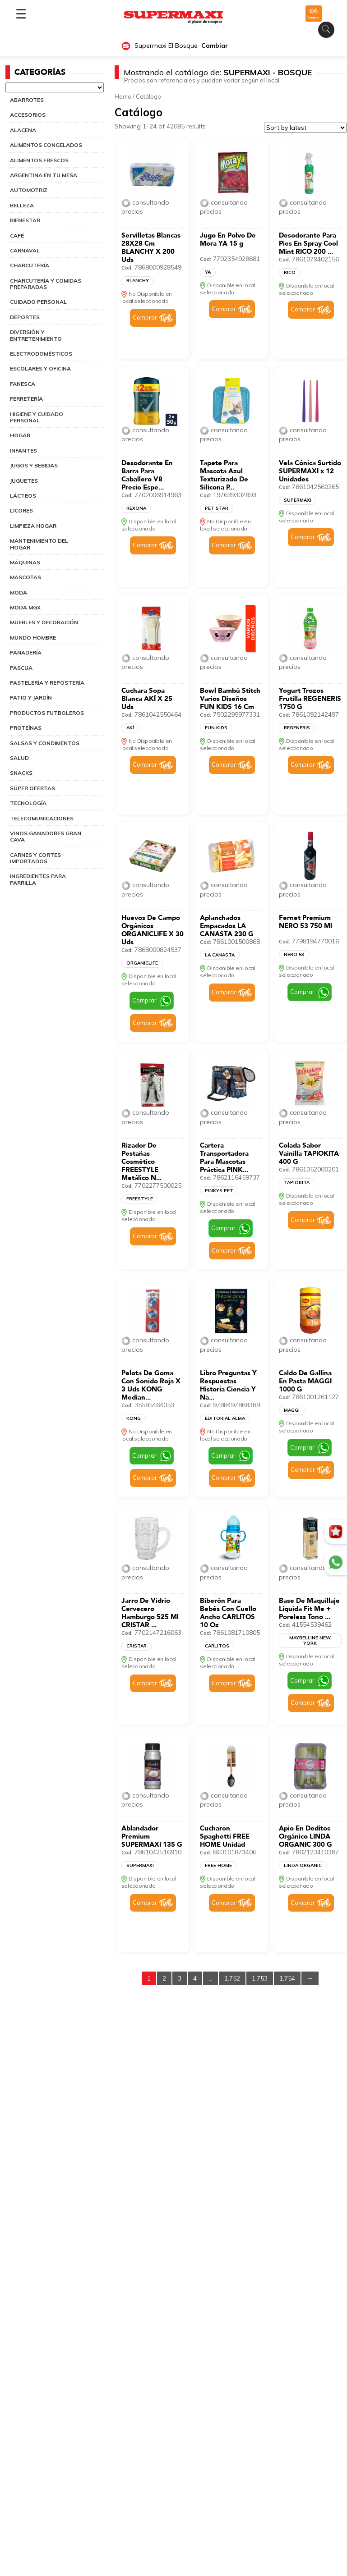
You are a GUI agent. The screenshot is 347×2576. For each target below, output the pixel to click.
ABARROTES (27, 99)
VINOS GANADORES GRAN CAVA (45, 836)
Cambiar (214, 46)
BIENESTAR (25, 220)
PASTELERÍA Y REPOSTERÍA (47, 682)
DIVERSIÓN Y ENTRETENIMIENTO (36, 335)
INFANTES (23, 450)
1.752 (232, 1978)
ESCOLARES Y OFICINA (40, 368)
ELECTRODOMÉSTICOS (41, 353)
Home (123, 96)
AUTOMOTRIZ (28, 190)
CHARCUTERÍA (29, 265)
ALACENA (23, 130)
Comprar (145, 317)
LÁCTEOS (23, 495)
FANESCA (22, 383)
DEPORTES (25, 317)
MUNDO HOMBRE (33, 637)
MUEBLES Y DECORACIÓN (44, 622)
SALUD (19, 758)
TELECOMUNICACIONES (42, 818)
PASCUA (21, 667)
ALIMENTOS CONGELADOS (46, 145)
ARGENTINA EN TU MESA (43, 175)
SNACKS (21, 772)
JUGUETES (24, 480)
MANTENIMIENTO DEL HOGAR (39, 543)
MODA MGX (25, 607)
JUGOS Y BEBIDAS (34, 465)
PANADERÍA (26, 652)
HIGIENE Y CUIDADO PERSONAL (36, 417)
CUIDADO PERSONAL (38, 301)
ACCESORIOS (28, 114)
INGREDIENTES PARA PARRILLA (38, 879)
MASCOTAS (25, 577)
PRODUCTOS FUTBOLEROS (47, 712)
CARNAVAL (25, 250)
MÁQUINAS (25, 562)
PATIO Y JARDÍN (31, 697)
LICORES (21, 510)
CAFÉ (17, 235)
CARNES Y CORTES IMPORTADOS (35, 858)
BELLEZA (22, 205)
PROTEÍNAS (26, 727)
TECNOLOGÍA (28, 803)
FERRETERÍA (26, 398)
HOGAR (20, 435)
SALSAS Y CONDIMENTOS (44, 743)
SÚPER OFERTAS (32, 788)
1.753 (260, 1978)
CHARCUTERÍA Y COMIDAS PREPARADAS (45, 283)
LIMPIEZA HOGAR (33, 525)
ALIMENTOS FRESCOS (39, 160)
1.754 (287, 1978)
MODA (18, 592)
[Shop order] (305, 128)
